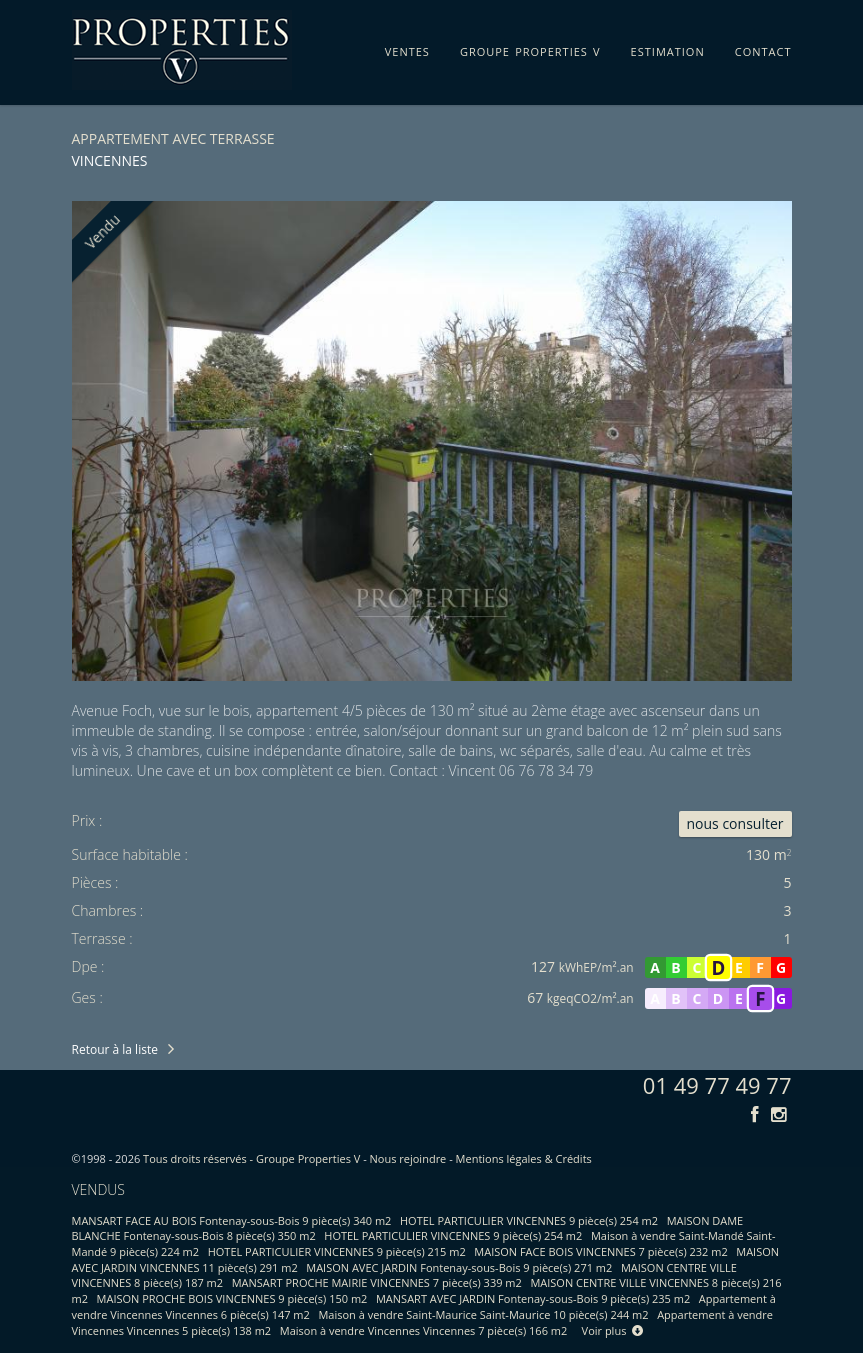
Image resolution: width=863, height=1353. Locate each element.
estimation (668, 48)
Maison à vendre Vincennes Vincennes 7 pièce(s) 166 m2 (424, 1330)
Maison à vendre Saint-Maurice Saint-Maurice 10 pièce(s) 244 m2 (483, 1314)
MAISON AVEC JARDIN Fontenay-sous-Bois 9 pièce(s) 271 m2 (459, 1267)
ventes (407, 48)
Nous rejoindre (408, 1158)
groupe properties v (530, 48)
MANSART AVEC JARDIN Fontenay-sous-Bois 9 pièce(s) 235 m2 (533, 1298)
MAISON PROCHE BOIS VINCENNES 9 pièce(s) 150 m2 (232, 1298)
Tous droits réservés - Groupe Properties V (251, 1158)
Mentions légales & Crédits (524, 1158)
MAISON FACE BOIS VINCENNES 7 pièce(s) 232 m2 (600, 1251)
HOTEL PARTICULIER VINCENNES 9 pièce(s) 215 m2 (337, 1251)
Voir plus (613, 1330)
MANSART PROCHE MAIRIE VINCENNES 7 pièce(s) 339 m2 (377, 1282)
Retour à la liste (115, 1049)
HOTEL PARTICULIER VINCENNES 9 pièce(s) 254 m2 (529, 1220)
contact (763, 48)
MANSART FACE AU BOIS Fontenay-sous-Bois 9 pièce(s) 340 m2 (232, 1220)
